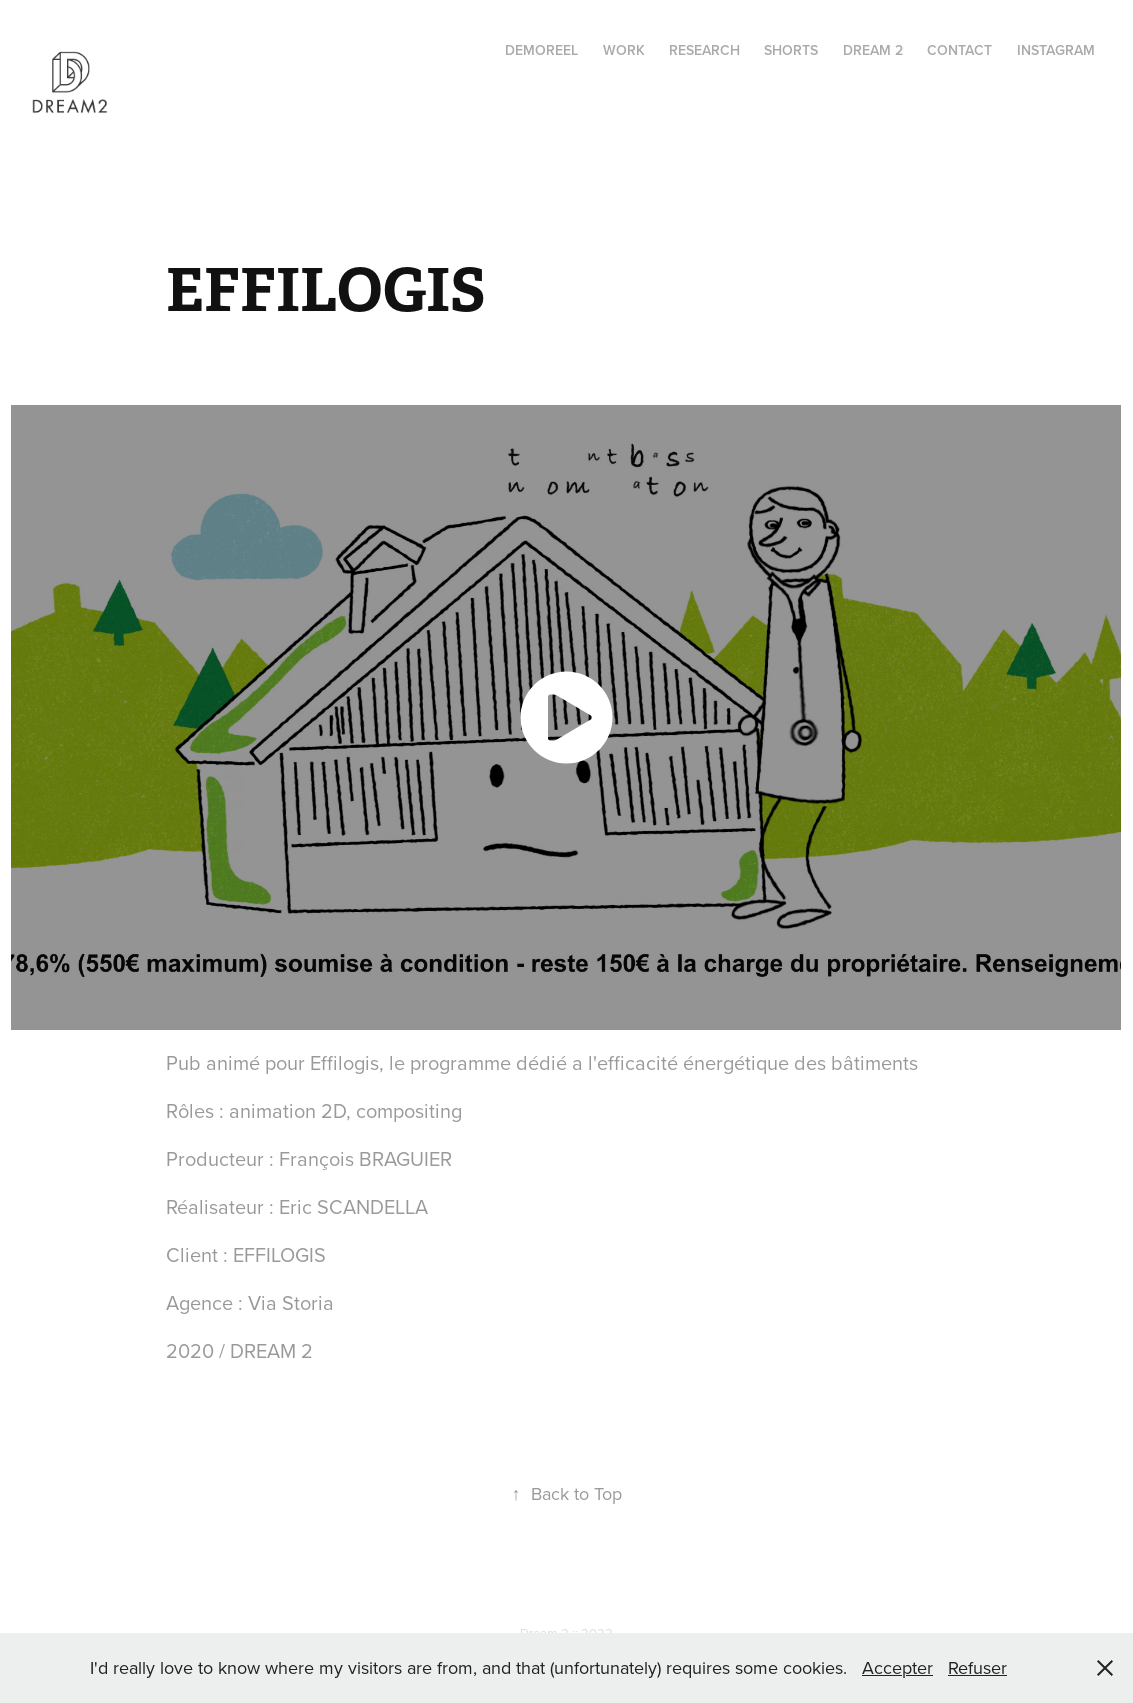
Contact (959, 50)
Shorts (791, 50)
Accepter (897, 1667)
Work (624, 50)
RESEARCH (704, 50)
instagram (1056, 50)
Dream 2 (873, 50)
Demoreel (541, 50)
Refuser (977, 1667)
